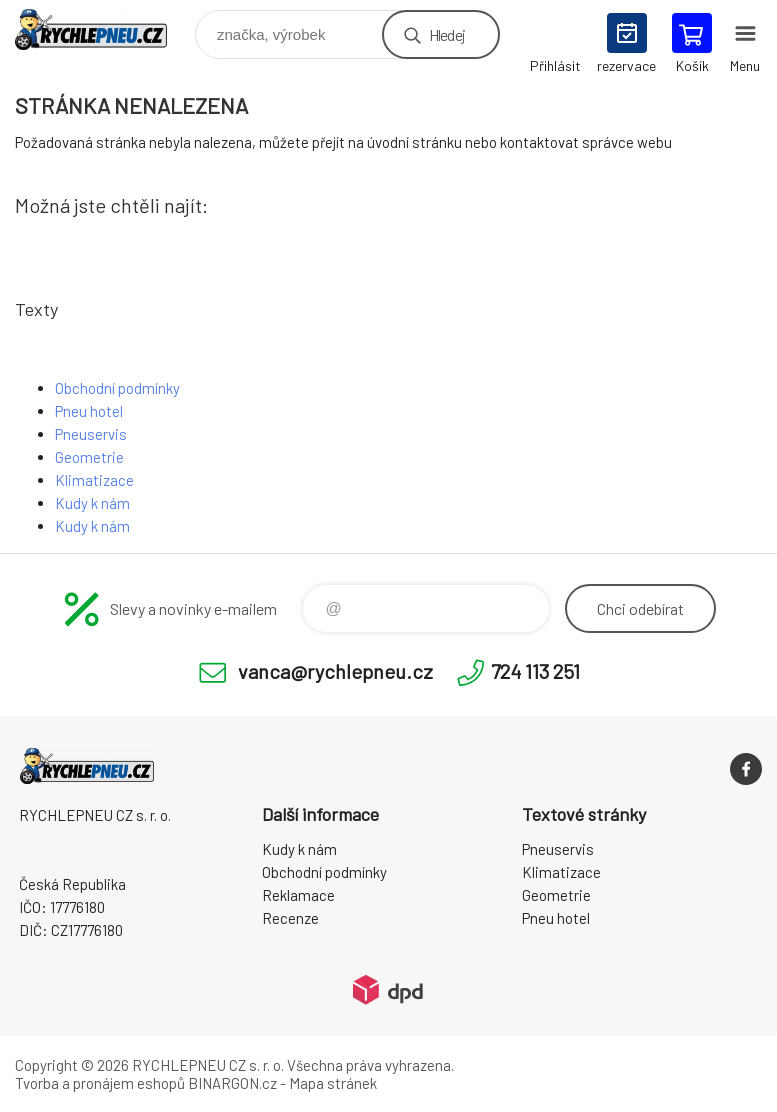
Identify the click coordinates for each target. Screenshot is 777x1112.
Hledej (447, 34)
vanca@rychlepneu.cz (335, 671)
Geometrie (89, 457)
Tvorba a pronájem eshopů (100, 1083)
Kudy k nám (92, 503)
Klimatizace (94, 480)
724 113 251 (535, 671)
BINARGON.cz (232, 1083)
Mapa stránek (333, 1083)
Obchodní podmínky (117, 388)
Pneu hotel (89, 411)
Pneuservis (91, 434)
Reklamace (298, 895)
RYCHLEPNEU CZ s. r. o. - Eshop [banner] (103, 29)
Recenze (290, 918)
